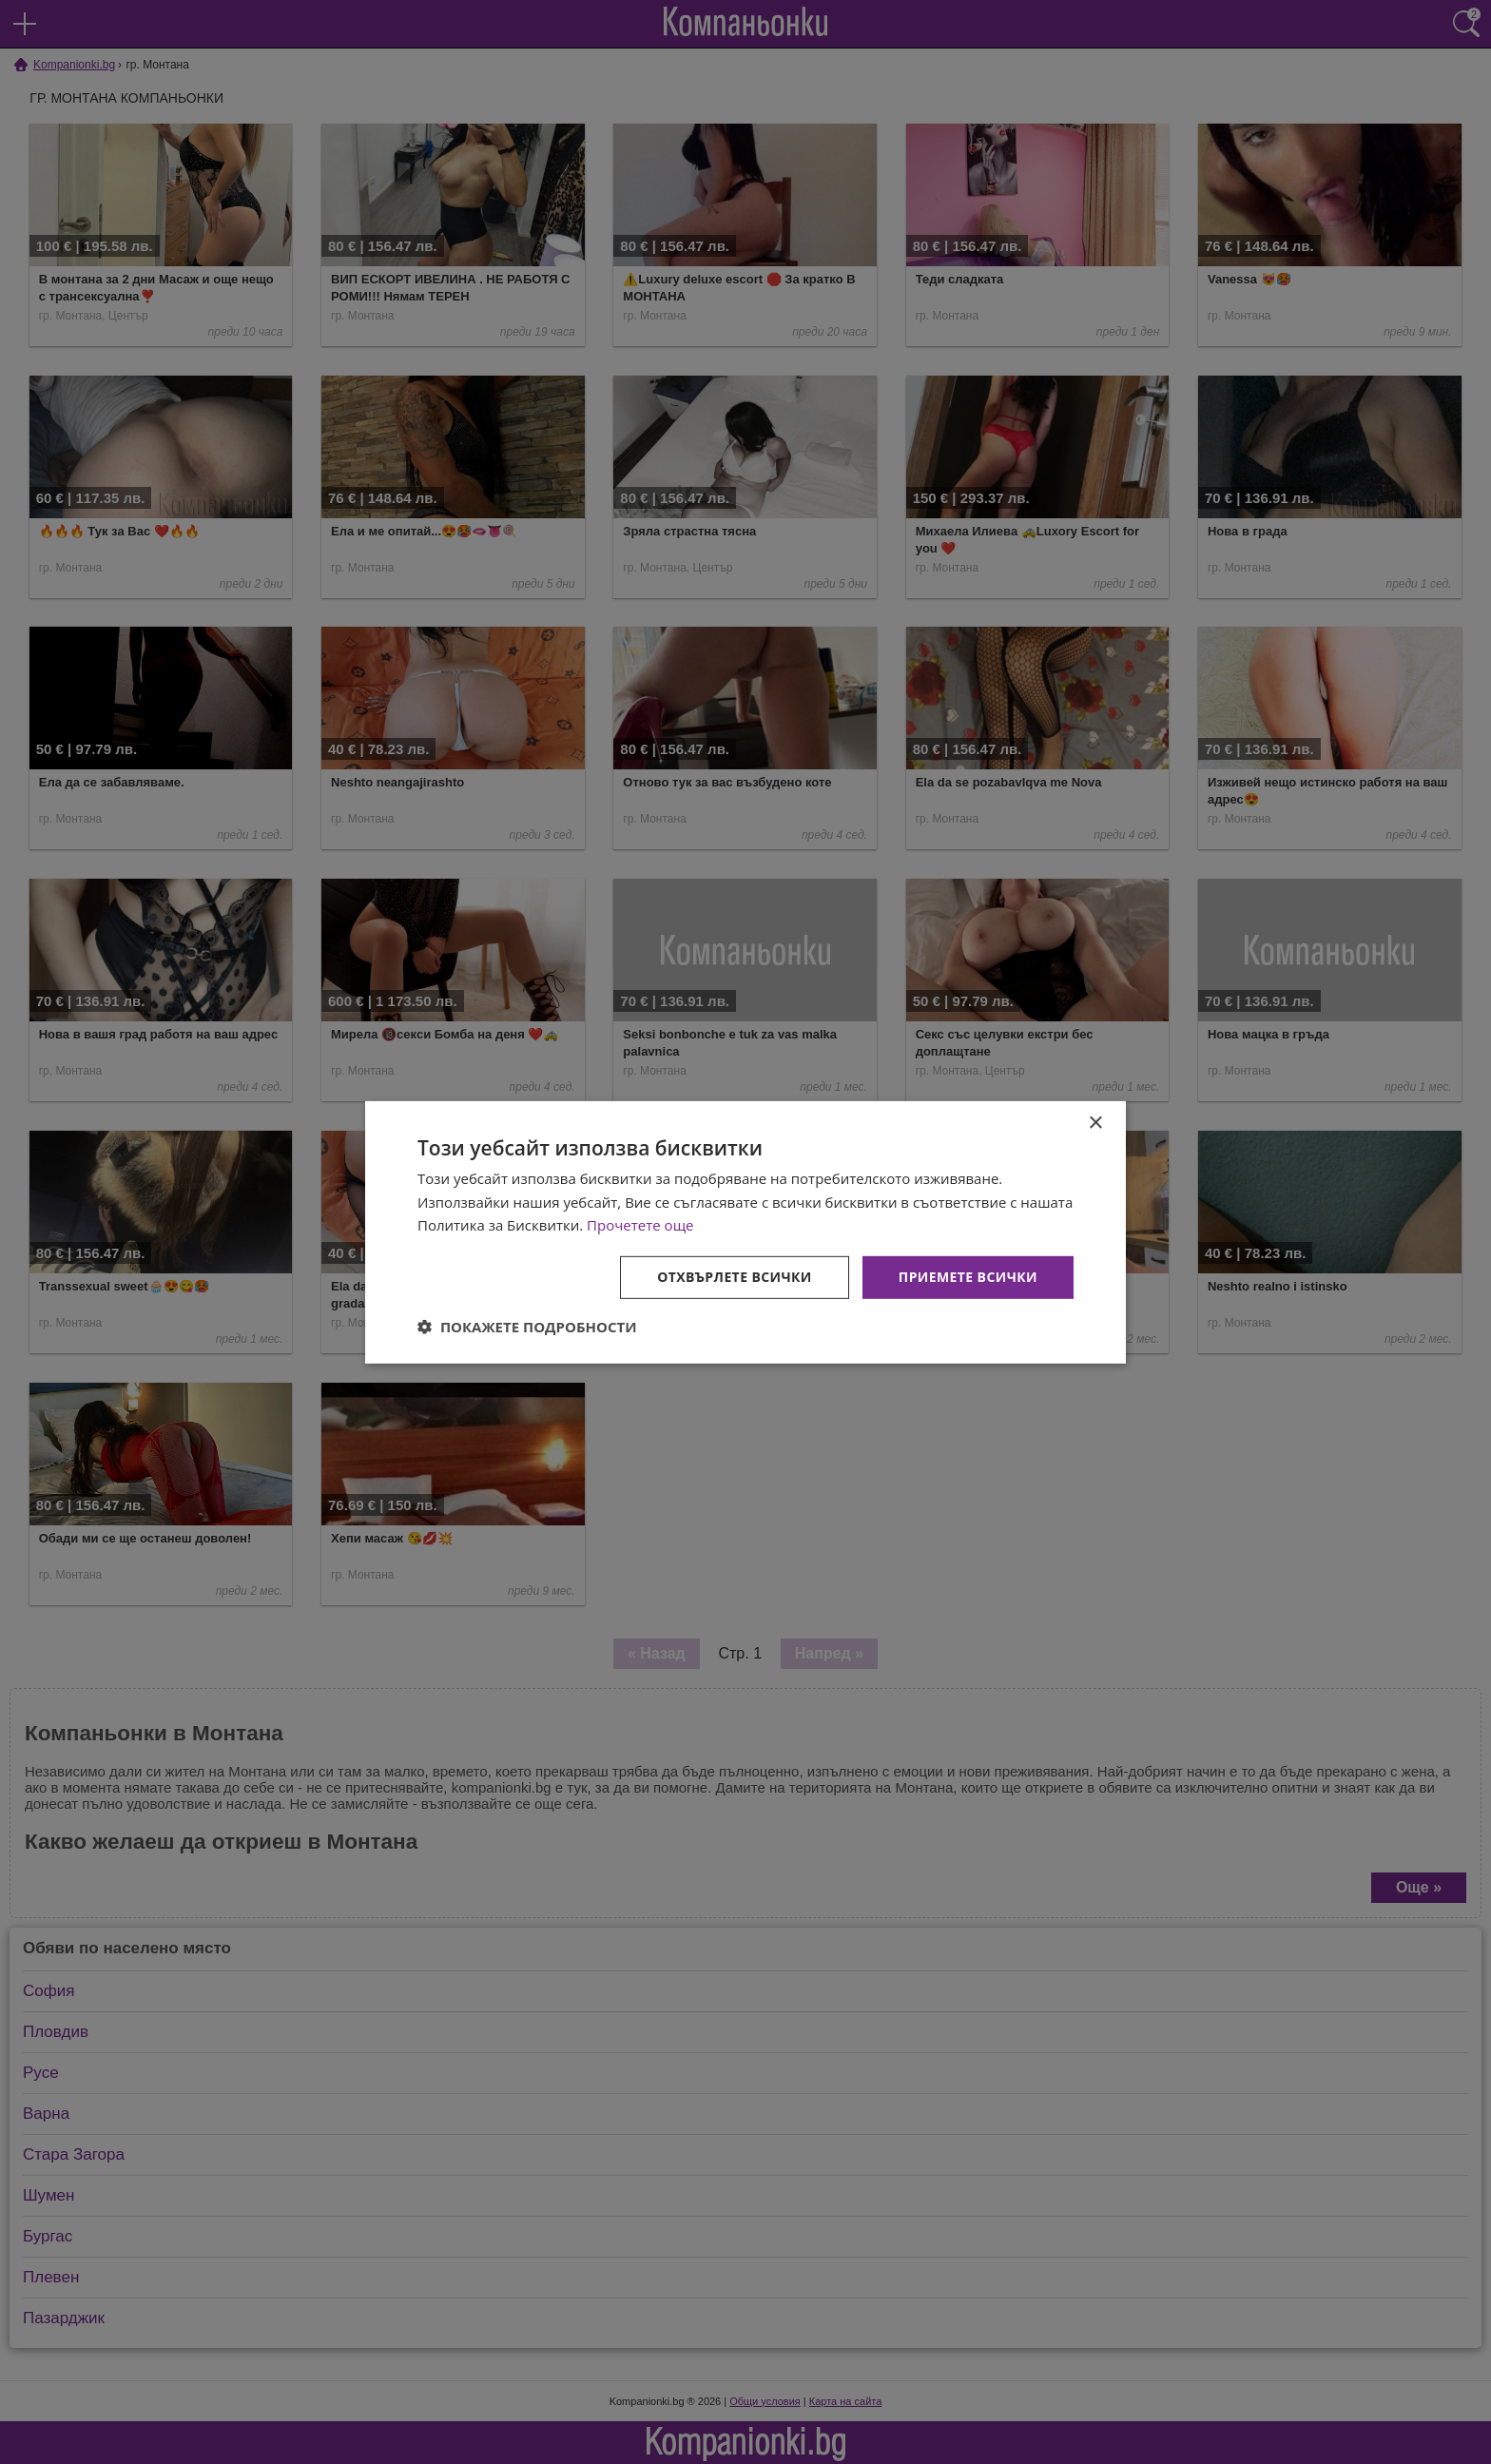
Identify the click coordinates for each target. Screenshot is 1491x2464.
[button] (527, 1326)
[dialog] (745, 1231)
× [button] (1095, 1123)
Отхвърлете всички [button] (734, 1277)
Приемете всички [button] (968, 1277)
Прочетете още (640, 1224)
